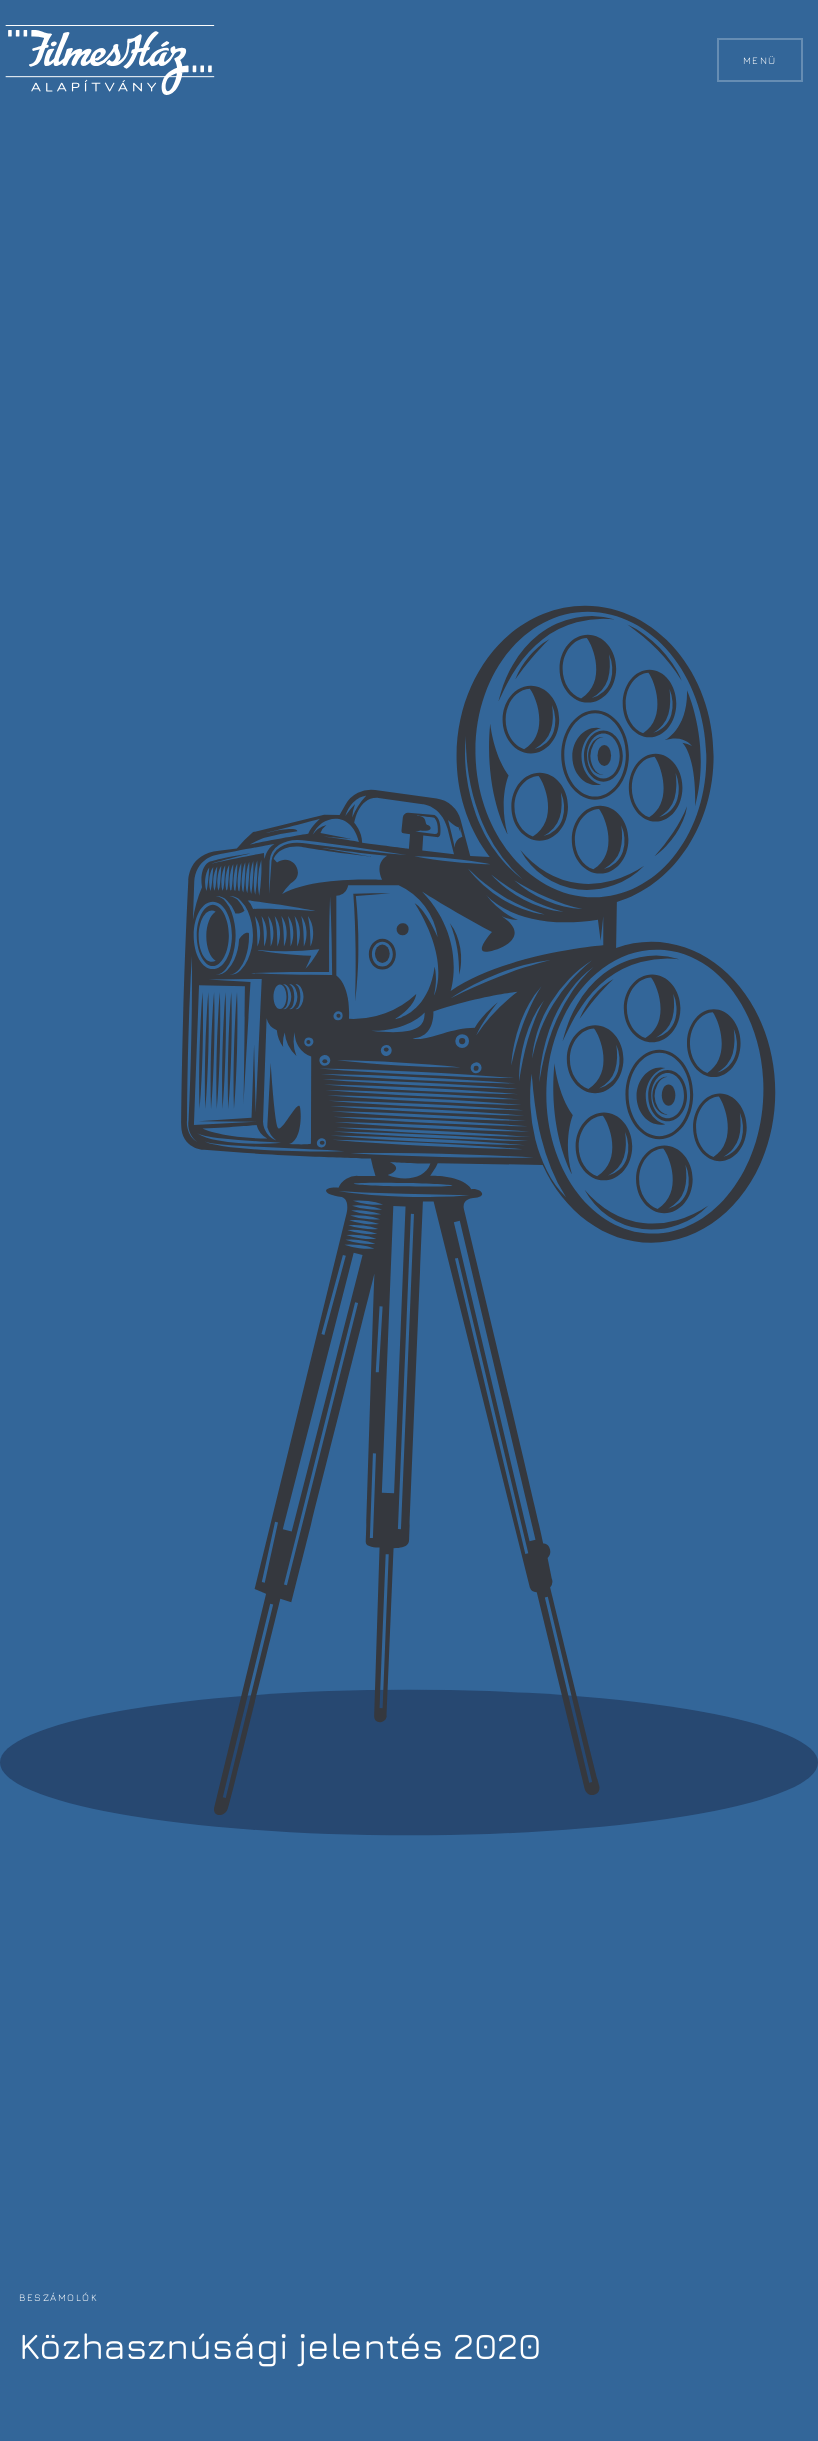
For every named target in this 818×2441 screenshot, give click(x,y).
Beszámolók (58, 2297)
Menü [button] (759, 60)
